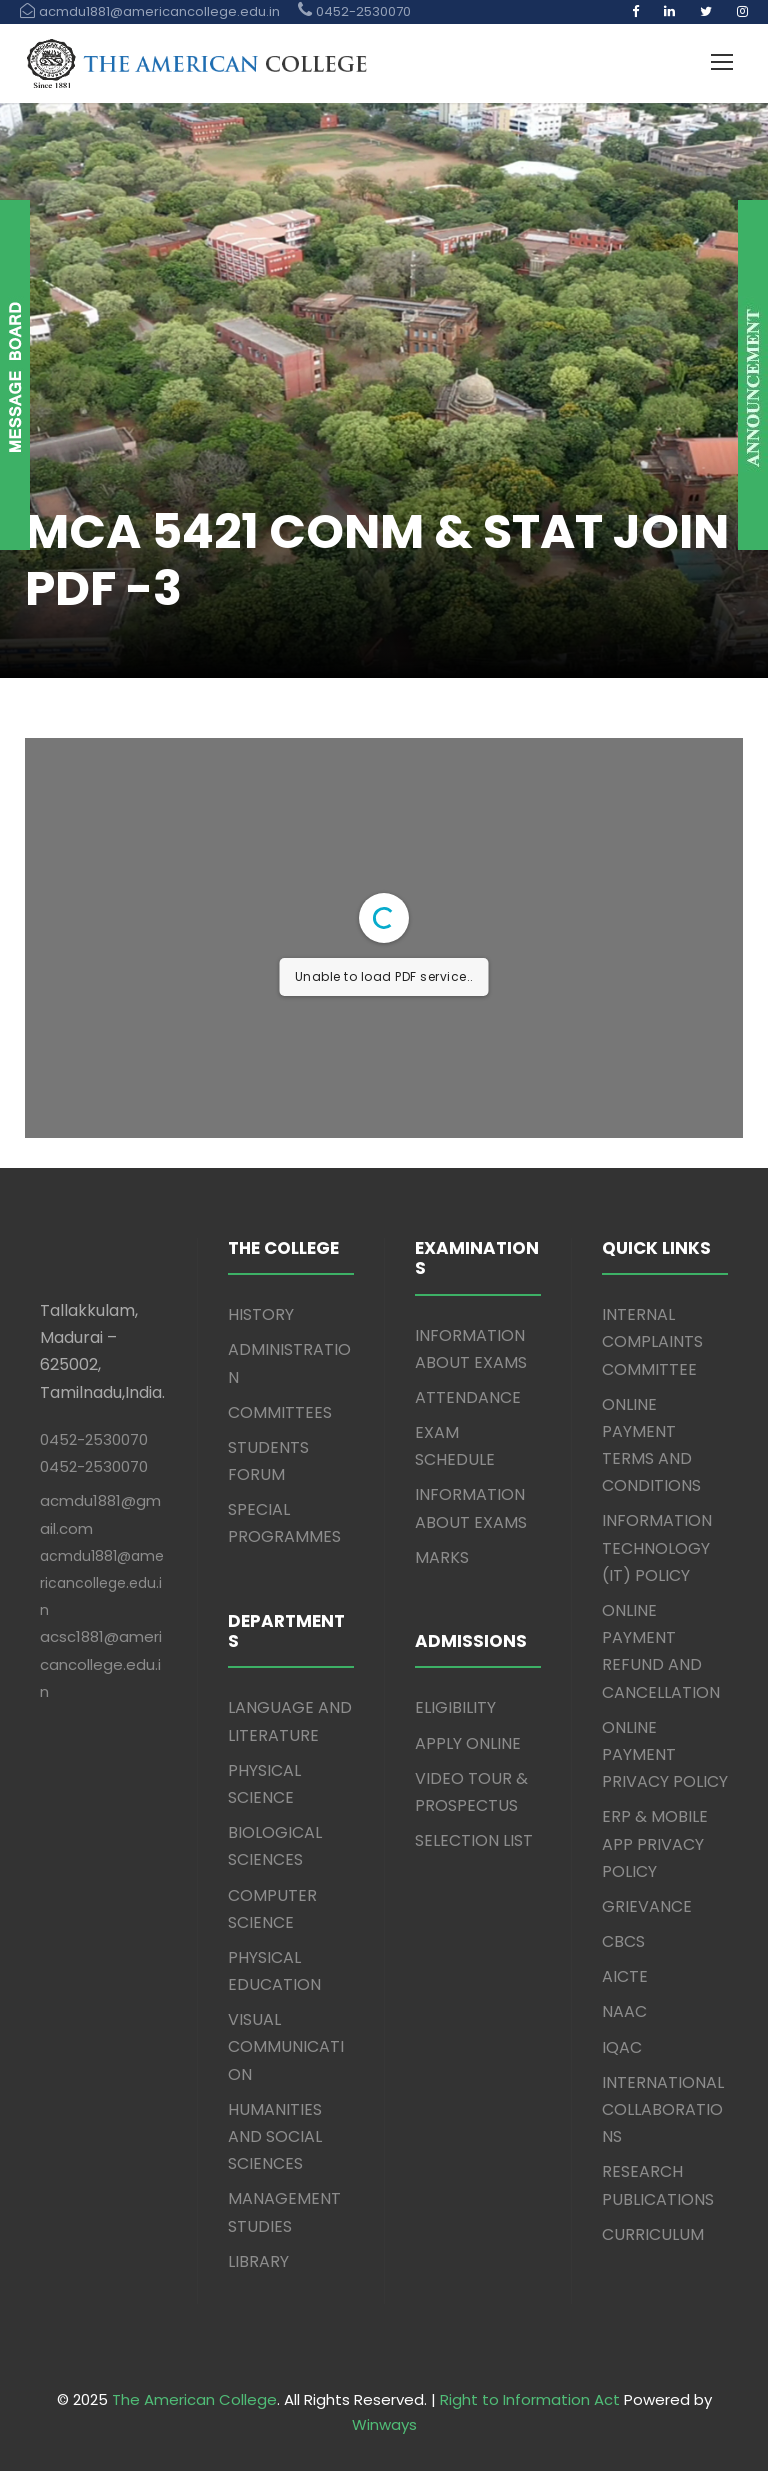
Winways (384, 2424)
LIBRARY (258, 2261)
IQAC (622, 2047)
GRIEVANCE (647, 1906)
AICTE (625, 1976)
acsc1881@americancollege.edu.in (101, 1663)
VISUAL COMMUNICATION (286, 2046)
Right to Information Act (530, 2399)
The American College (194, 2399)
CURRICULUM (653, 2234)
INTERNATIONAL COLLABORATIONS (663, 2109)
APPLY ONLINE (468, 1743)
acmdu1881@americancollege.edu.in (102, 1583)
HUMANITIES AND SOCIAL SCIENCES (275, 2136)
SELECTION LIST (474, 1840)
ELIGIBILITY (455, 1707)
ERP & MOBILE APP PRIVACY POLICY (655, 1843)
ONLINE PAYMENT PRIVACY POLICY (665, 1754)
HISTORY (261, 1314)
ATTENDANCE (468, 1397)
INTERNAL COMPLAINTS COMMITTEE (652, 1341)
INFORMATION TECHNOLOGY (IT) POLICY (657, 1547)
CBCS (623, 1941)
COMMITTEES (280, 1412)
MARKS (442, 1557)
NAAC (624, 2011)
